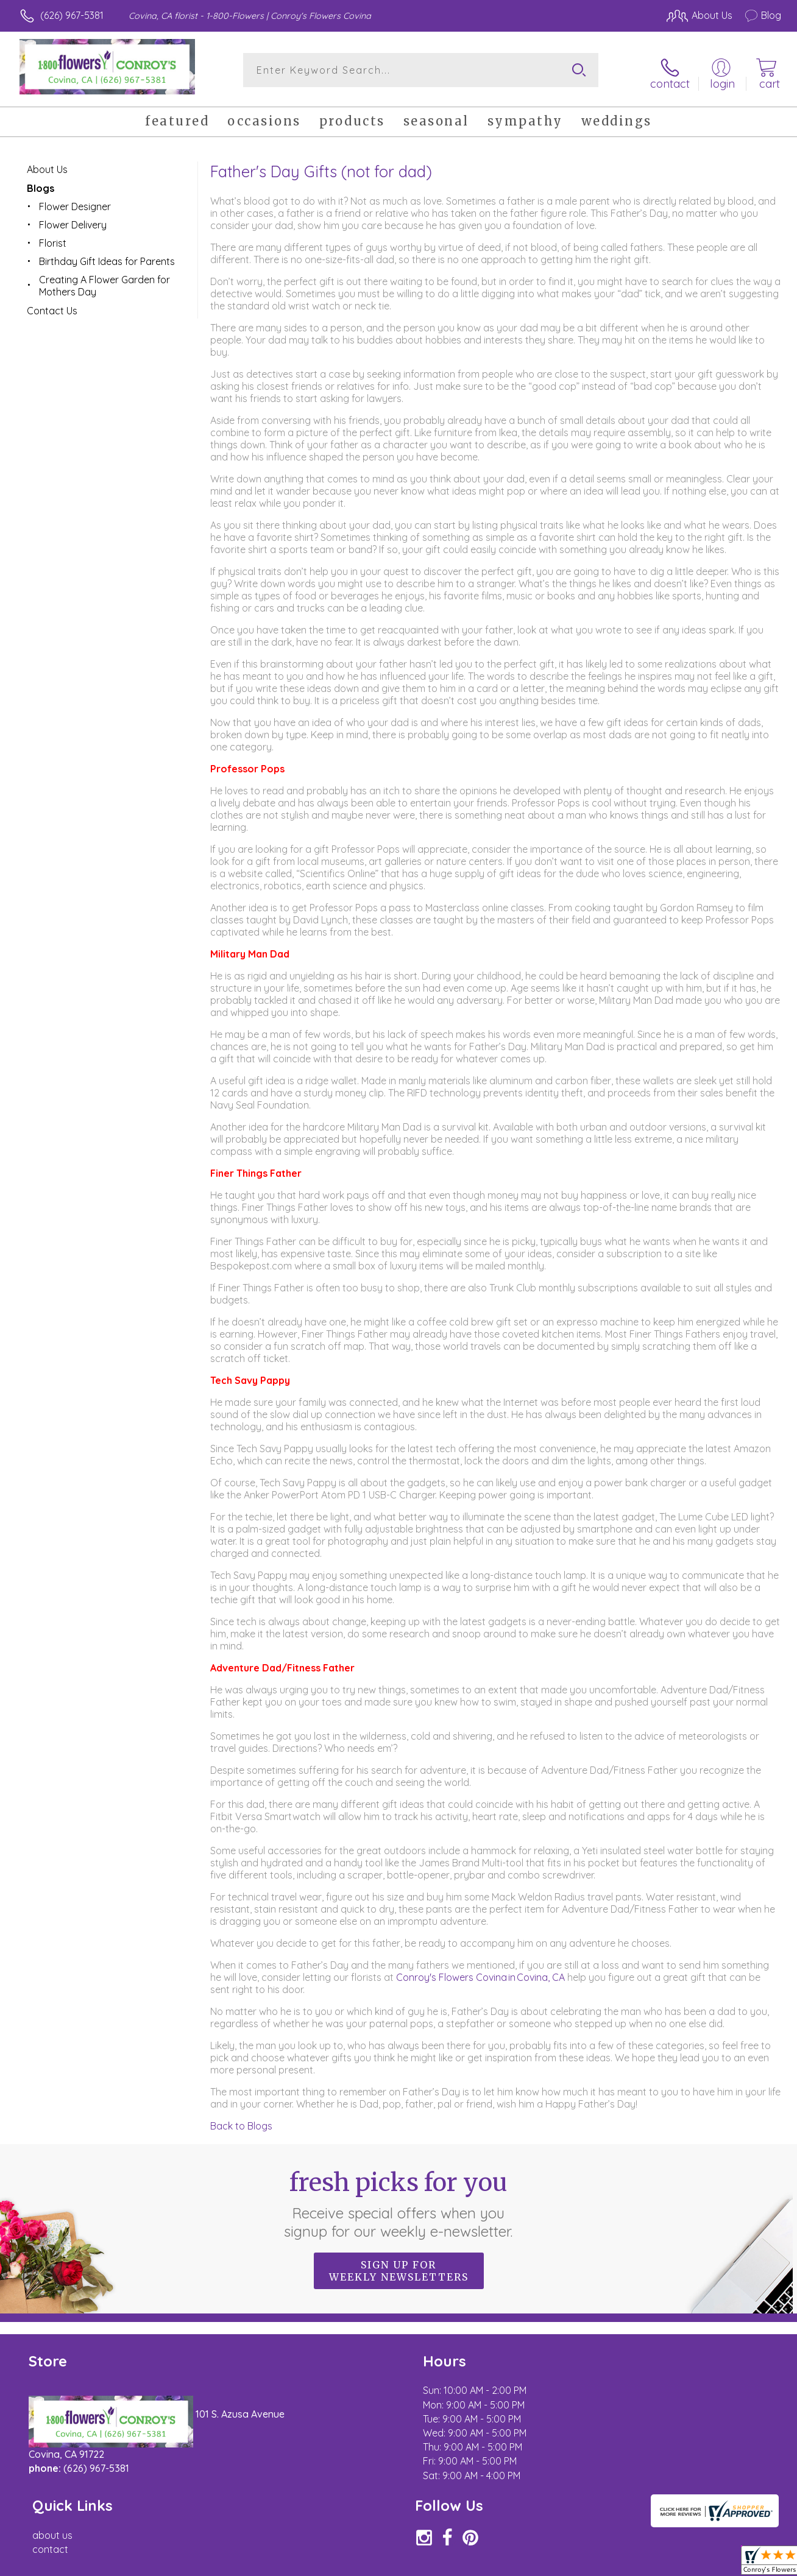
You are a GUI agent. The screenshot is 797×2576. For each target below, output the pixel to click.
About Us (47, 164)
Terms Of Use (511, 2563)
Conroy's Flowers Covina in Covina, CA (481, 1972)
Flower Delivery (73, 220)
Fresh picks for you (398, 2198)
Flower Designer (75, 202)
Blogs (40, 183)
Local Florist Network (671, 2563)
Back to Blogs (241, 2121)
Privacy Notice (583, 2563)
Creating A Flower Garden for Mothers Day (104, 281)
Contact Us (52, 306)
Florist (52, 238)
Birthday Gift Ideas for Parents (107, 256)
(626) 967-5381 (72, 15)
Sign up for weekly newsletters (399, 2266)
